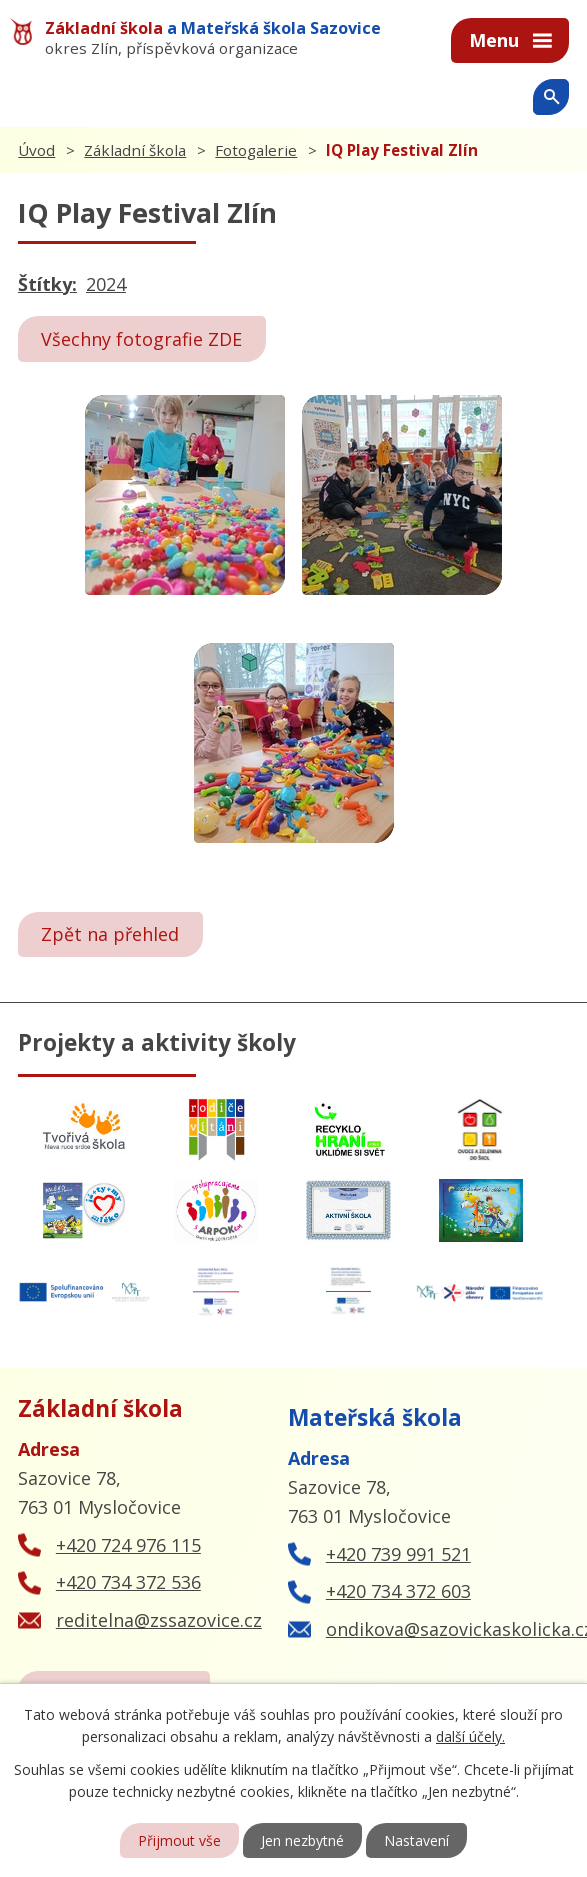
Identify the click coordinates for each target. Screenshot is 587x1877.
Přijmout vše (179, 1840)
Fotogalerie (256, 150)
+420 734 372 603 (398, 1591)
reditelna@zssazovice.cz (159, 1620)
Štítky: (47, 284)
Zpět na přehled (110, 934)
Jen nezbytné (302, 1840)
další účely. (470, 1736)
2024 (106, 284)
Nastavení (416, 1840)
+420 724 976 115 (128, 1545)
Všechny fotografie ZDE (141, 339)
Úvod (36, 150)
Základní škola (135, 150)
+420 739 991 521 (398, 1554)
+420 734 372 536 (128, 1582)
